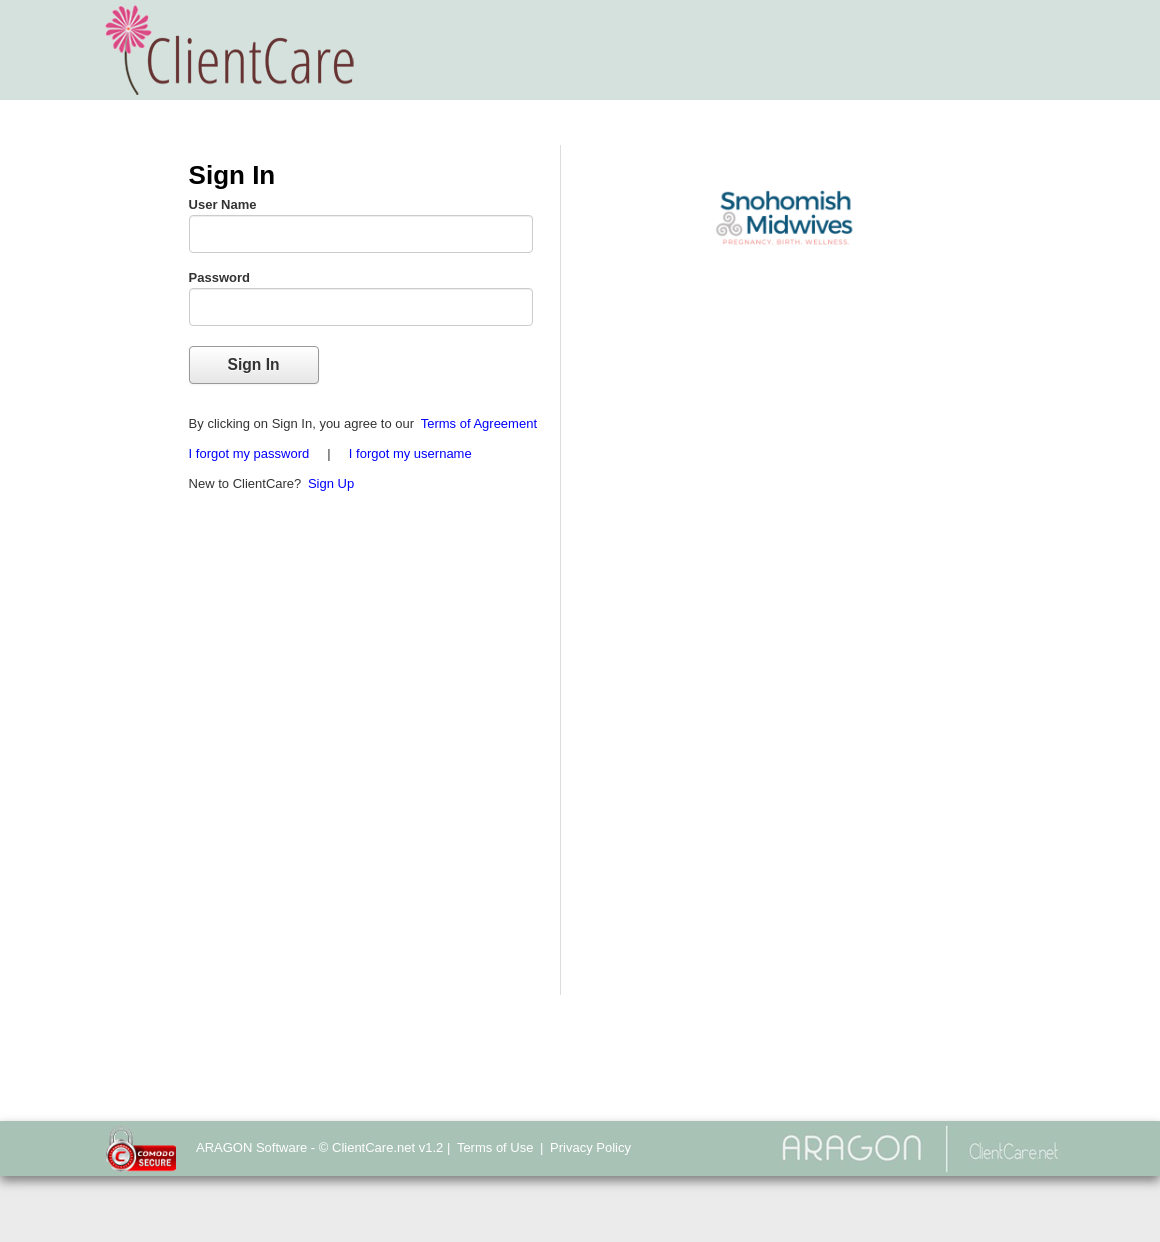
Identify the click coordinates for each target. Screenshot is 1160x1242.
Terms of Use (495, 1147)
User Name (223, 204)
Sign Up (331, 483)
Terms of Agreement (479, 423)
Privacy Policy (590, 1147)
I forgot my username (410, 453)
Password (219, 277)
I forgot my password (249, 453)
